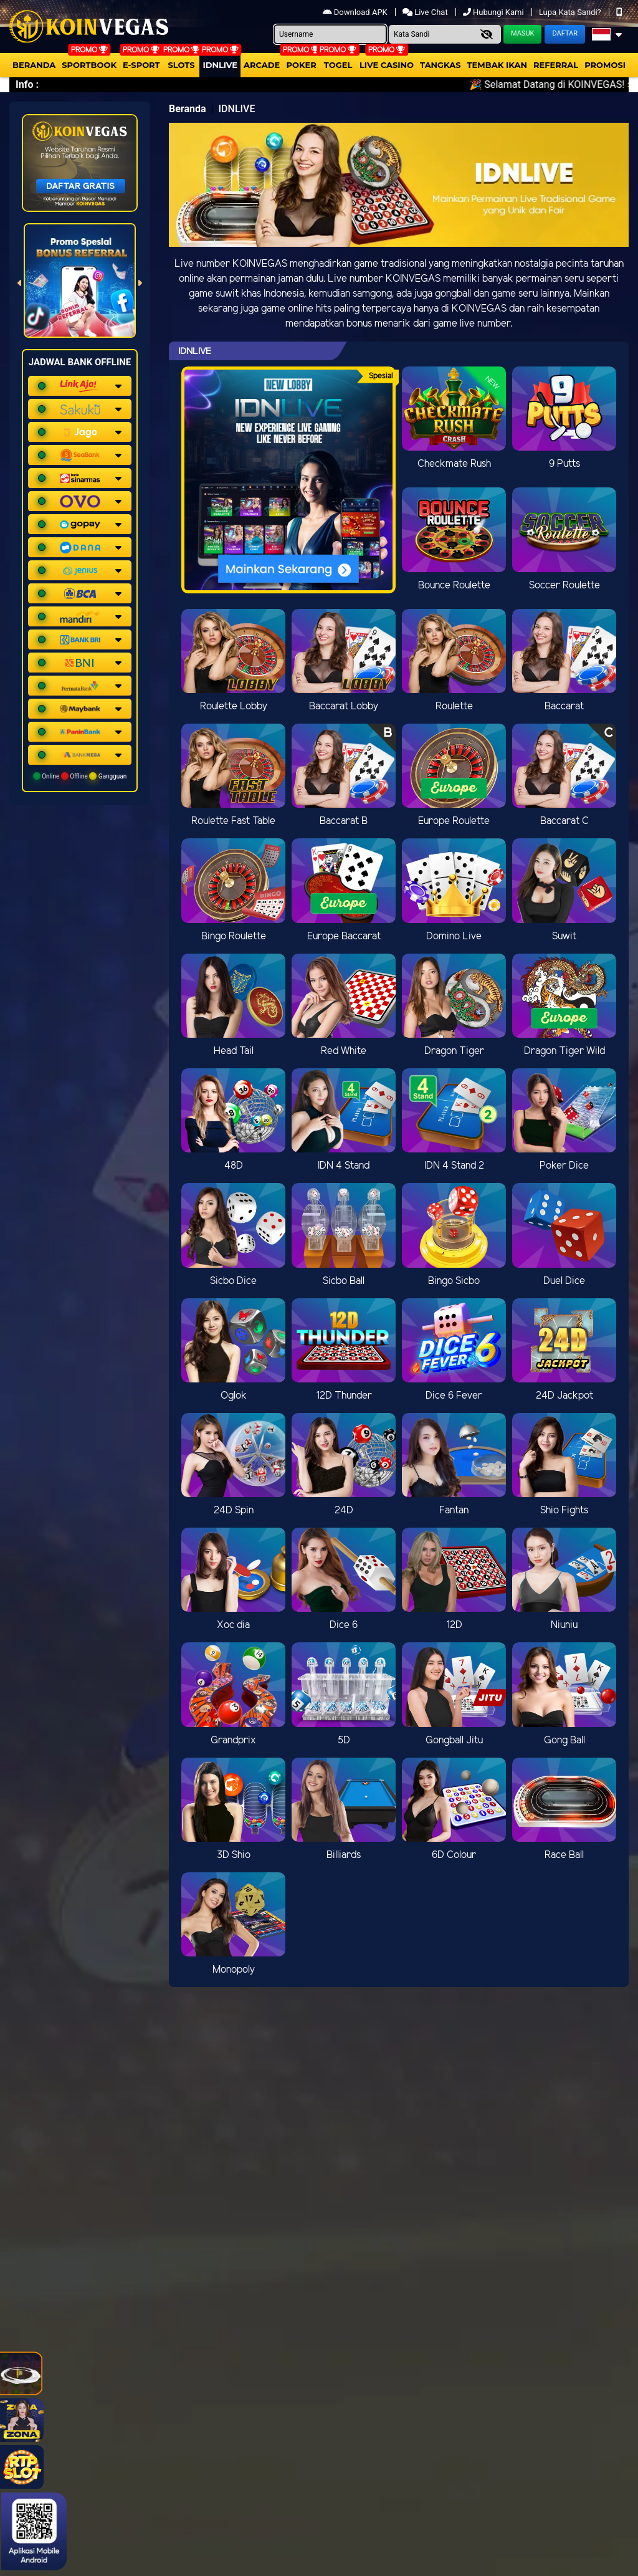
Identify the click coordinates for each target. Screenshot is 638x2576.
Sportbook (89, 65)
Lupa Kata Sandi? (571, 12)
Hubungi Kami (494, 12)
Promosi (605, 65)
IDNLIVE (219, 65)
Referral (555, 65)
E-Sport (141, 65)
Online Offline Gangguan (80, 776)
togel (338, 65)
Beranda (33, 65)
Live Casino (386, 65)
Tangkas (440, 65)
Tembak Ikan (497, 65)
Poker (302, 65)
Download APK (356, 12)
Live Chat (426, 12)
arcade (262, 65)
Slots (181, 65)
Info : (27, 84)
